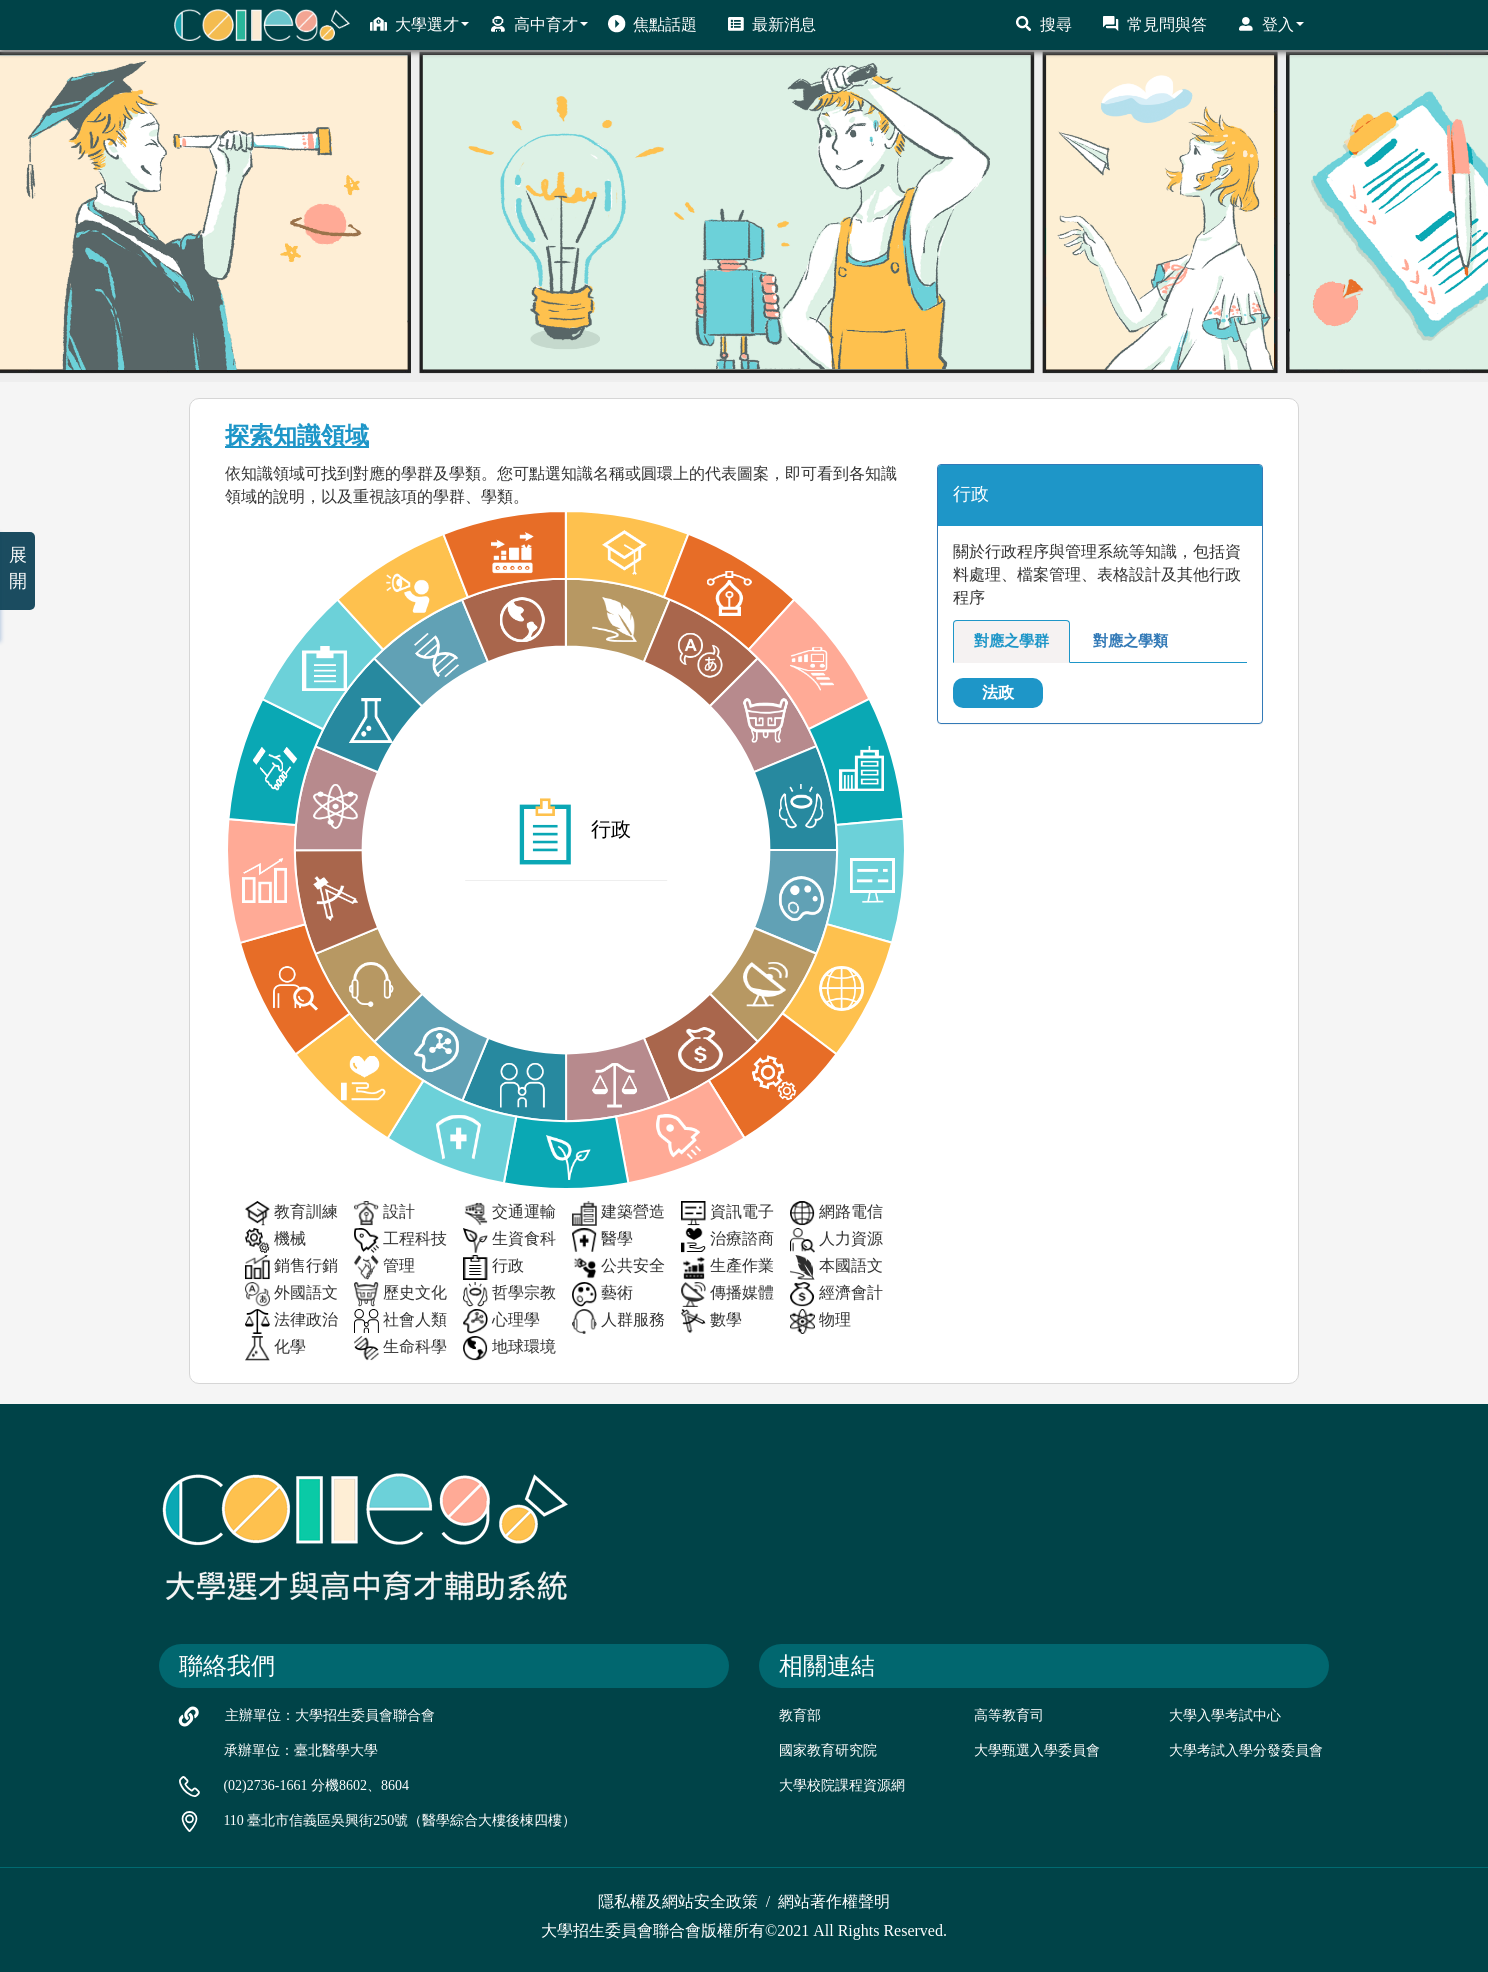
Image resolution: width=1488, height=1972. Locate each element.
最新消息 (771, 24)
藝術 (602, 1294)
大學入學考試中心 (1225, 1715)
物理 (820, 1321)
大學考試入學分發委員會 (1246, 1750)
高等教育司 (1009, 1715)
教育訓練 (291, 1213)
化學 (275, 1348)
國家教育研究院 (828, 1750)
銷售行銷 (291, 1267)
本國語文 (836, 1267)
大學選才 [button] (419, 24)
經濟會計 (836, 1294)
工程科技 (400, 1240)
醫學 (602, 1240)
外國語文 (291, 1294)
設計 (384, 1213)
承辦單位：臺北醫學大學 (301, 1750)
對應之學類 (1130, 641)
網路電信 (836, 1213)
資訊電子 (727, 1213)
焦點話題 (652, 24)
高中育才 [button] (538, 24)
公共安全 (618, 1267)
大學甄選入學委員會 (1037, 1750)
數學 (711, 1321)
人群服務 (618, 1321)
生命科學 (400, 1348)
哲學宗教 (509, 1294)
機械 (275, 1240)
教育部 (800, 1715)
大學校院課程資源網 (842, 1785)
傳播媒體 (727, 1294)
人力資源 (836, 1240)
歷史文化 (400, 1294)
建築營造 (618, 1213)
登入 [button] (1270, 24)
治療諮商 (727, 1240)
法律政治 (291, 1321)
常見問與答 (1154, 24)
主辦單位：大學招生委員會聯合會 (330, 1715)
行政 (493, 1267)
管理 (384, 1267)
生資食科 (509, 1240)
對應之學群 (1011, 641)
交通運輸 (509, 1213)
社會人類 (400, 1321)
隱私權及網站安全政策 (678, 1901)
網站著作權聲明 (834, 1901)
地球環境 (509, 1348)
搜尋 (1043, 24)
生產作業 (727, 1267)
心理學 (501, 1321)
